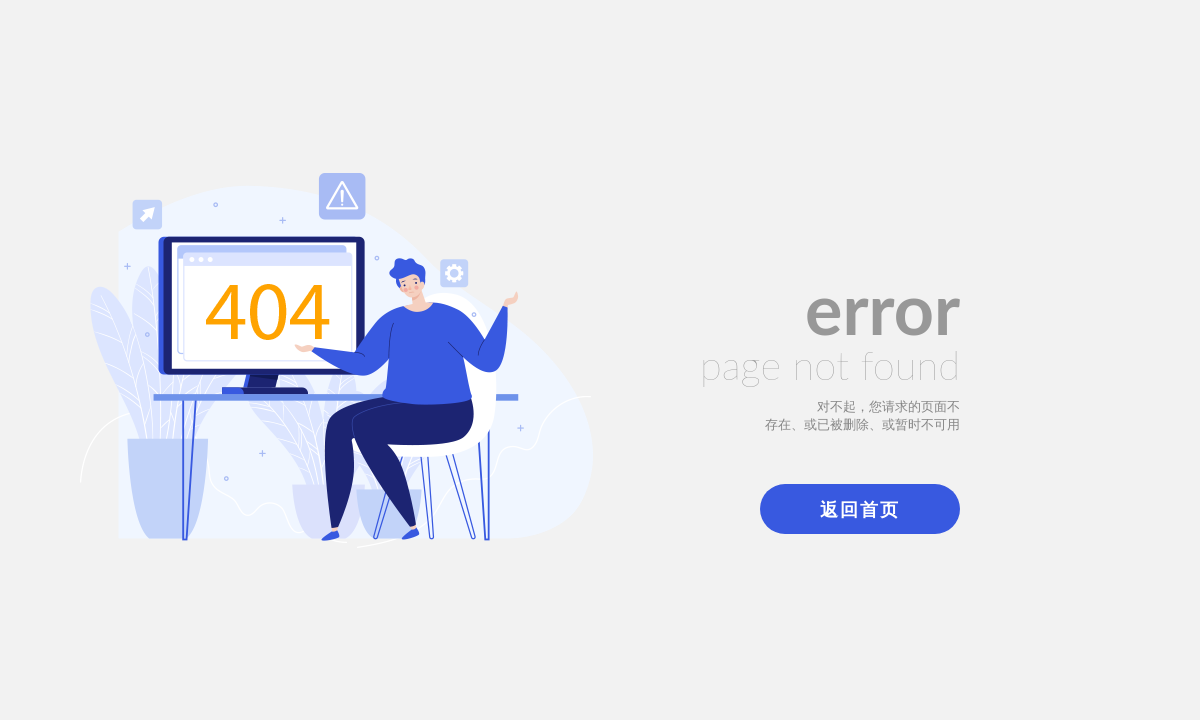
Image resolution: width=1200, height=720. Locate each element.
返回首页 (860, 509)
